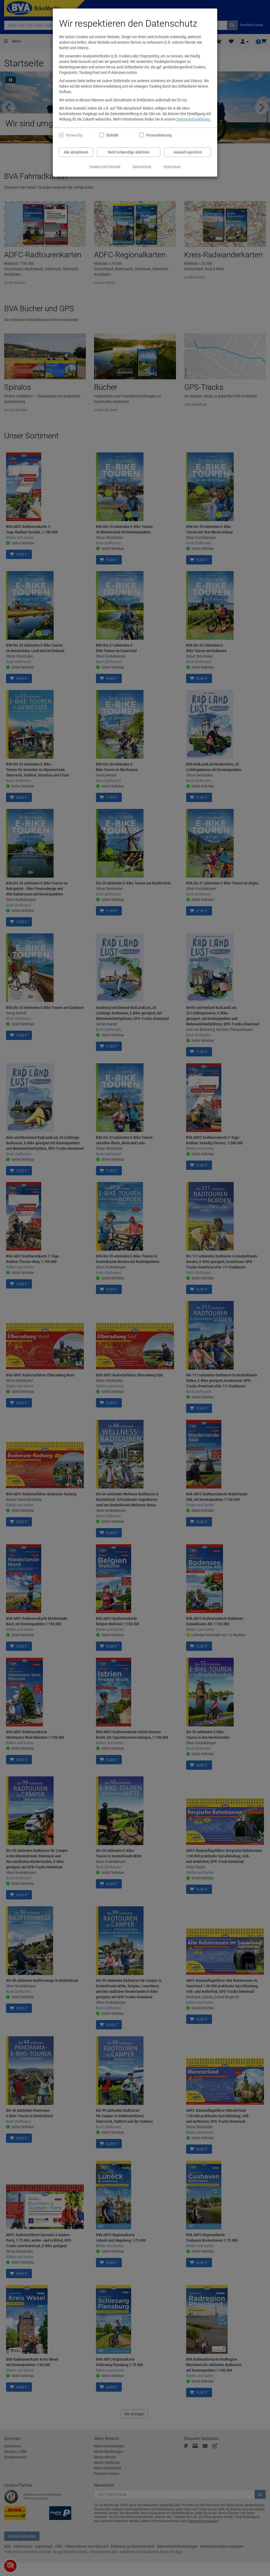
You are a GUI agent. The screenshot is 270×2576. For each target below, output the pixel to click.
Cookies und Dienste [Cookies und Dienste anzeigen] (104, 167)
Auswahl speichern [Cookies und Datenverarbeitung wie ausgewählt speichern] (187, 152)
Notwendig (74, 135)
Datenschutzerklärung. (194, 119)
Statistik (112, 135)
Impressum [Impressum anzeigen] (172, 167)
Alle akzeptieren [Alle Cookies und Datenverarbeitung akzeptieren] (76, 152)
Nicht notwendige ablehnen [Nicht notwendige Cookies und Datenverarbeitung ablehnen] (129, 152)
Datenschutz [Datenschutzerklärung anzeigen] (142, 167)
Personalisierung (158, 135)
